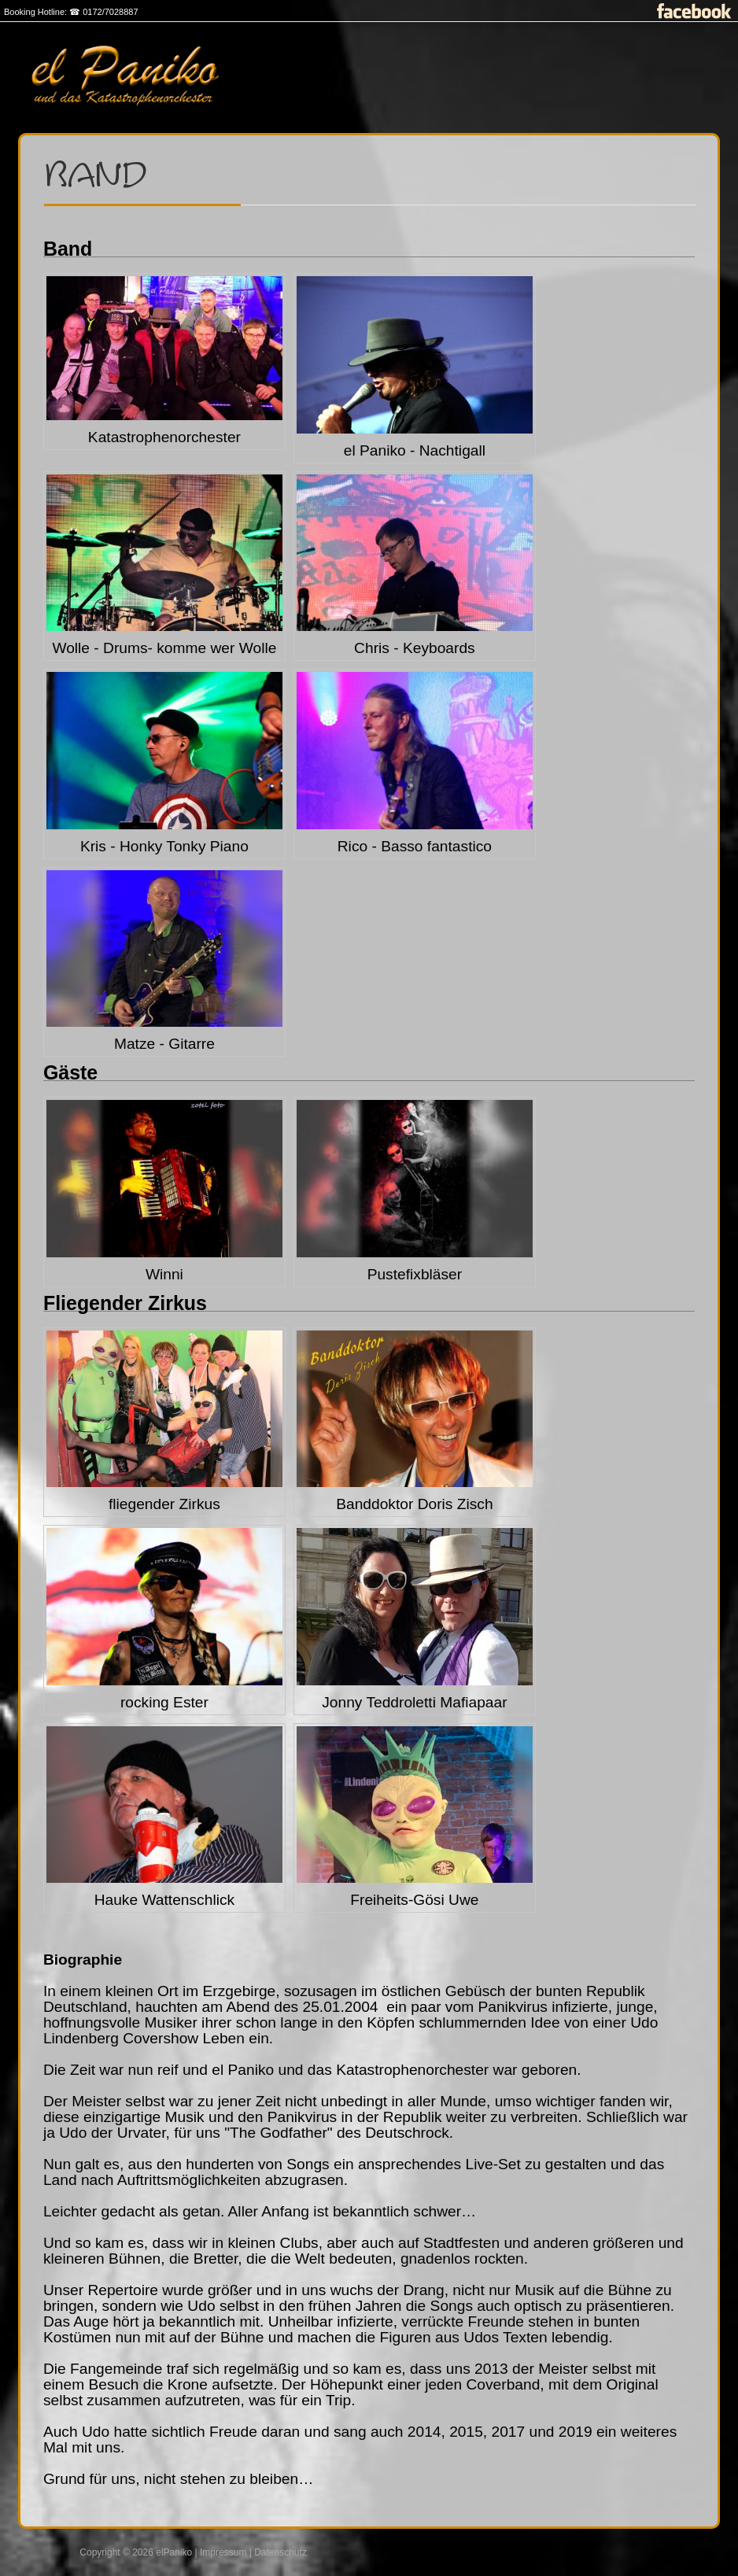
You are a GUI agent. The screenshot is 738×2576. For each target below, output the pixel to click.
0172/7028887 (110, 12)
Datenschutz (280, 2552)
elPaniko (174, 2552)
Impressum (223, 2552)
